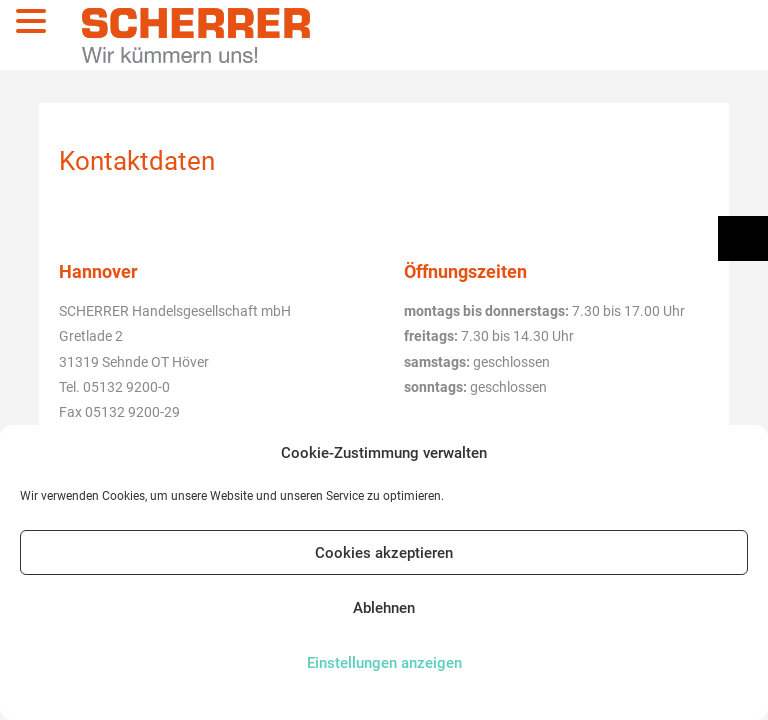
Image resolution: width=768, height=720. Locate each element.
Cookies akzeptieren (384, 553)
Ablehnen (384, 608)
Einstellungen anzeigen (384, 663)
